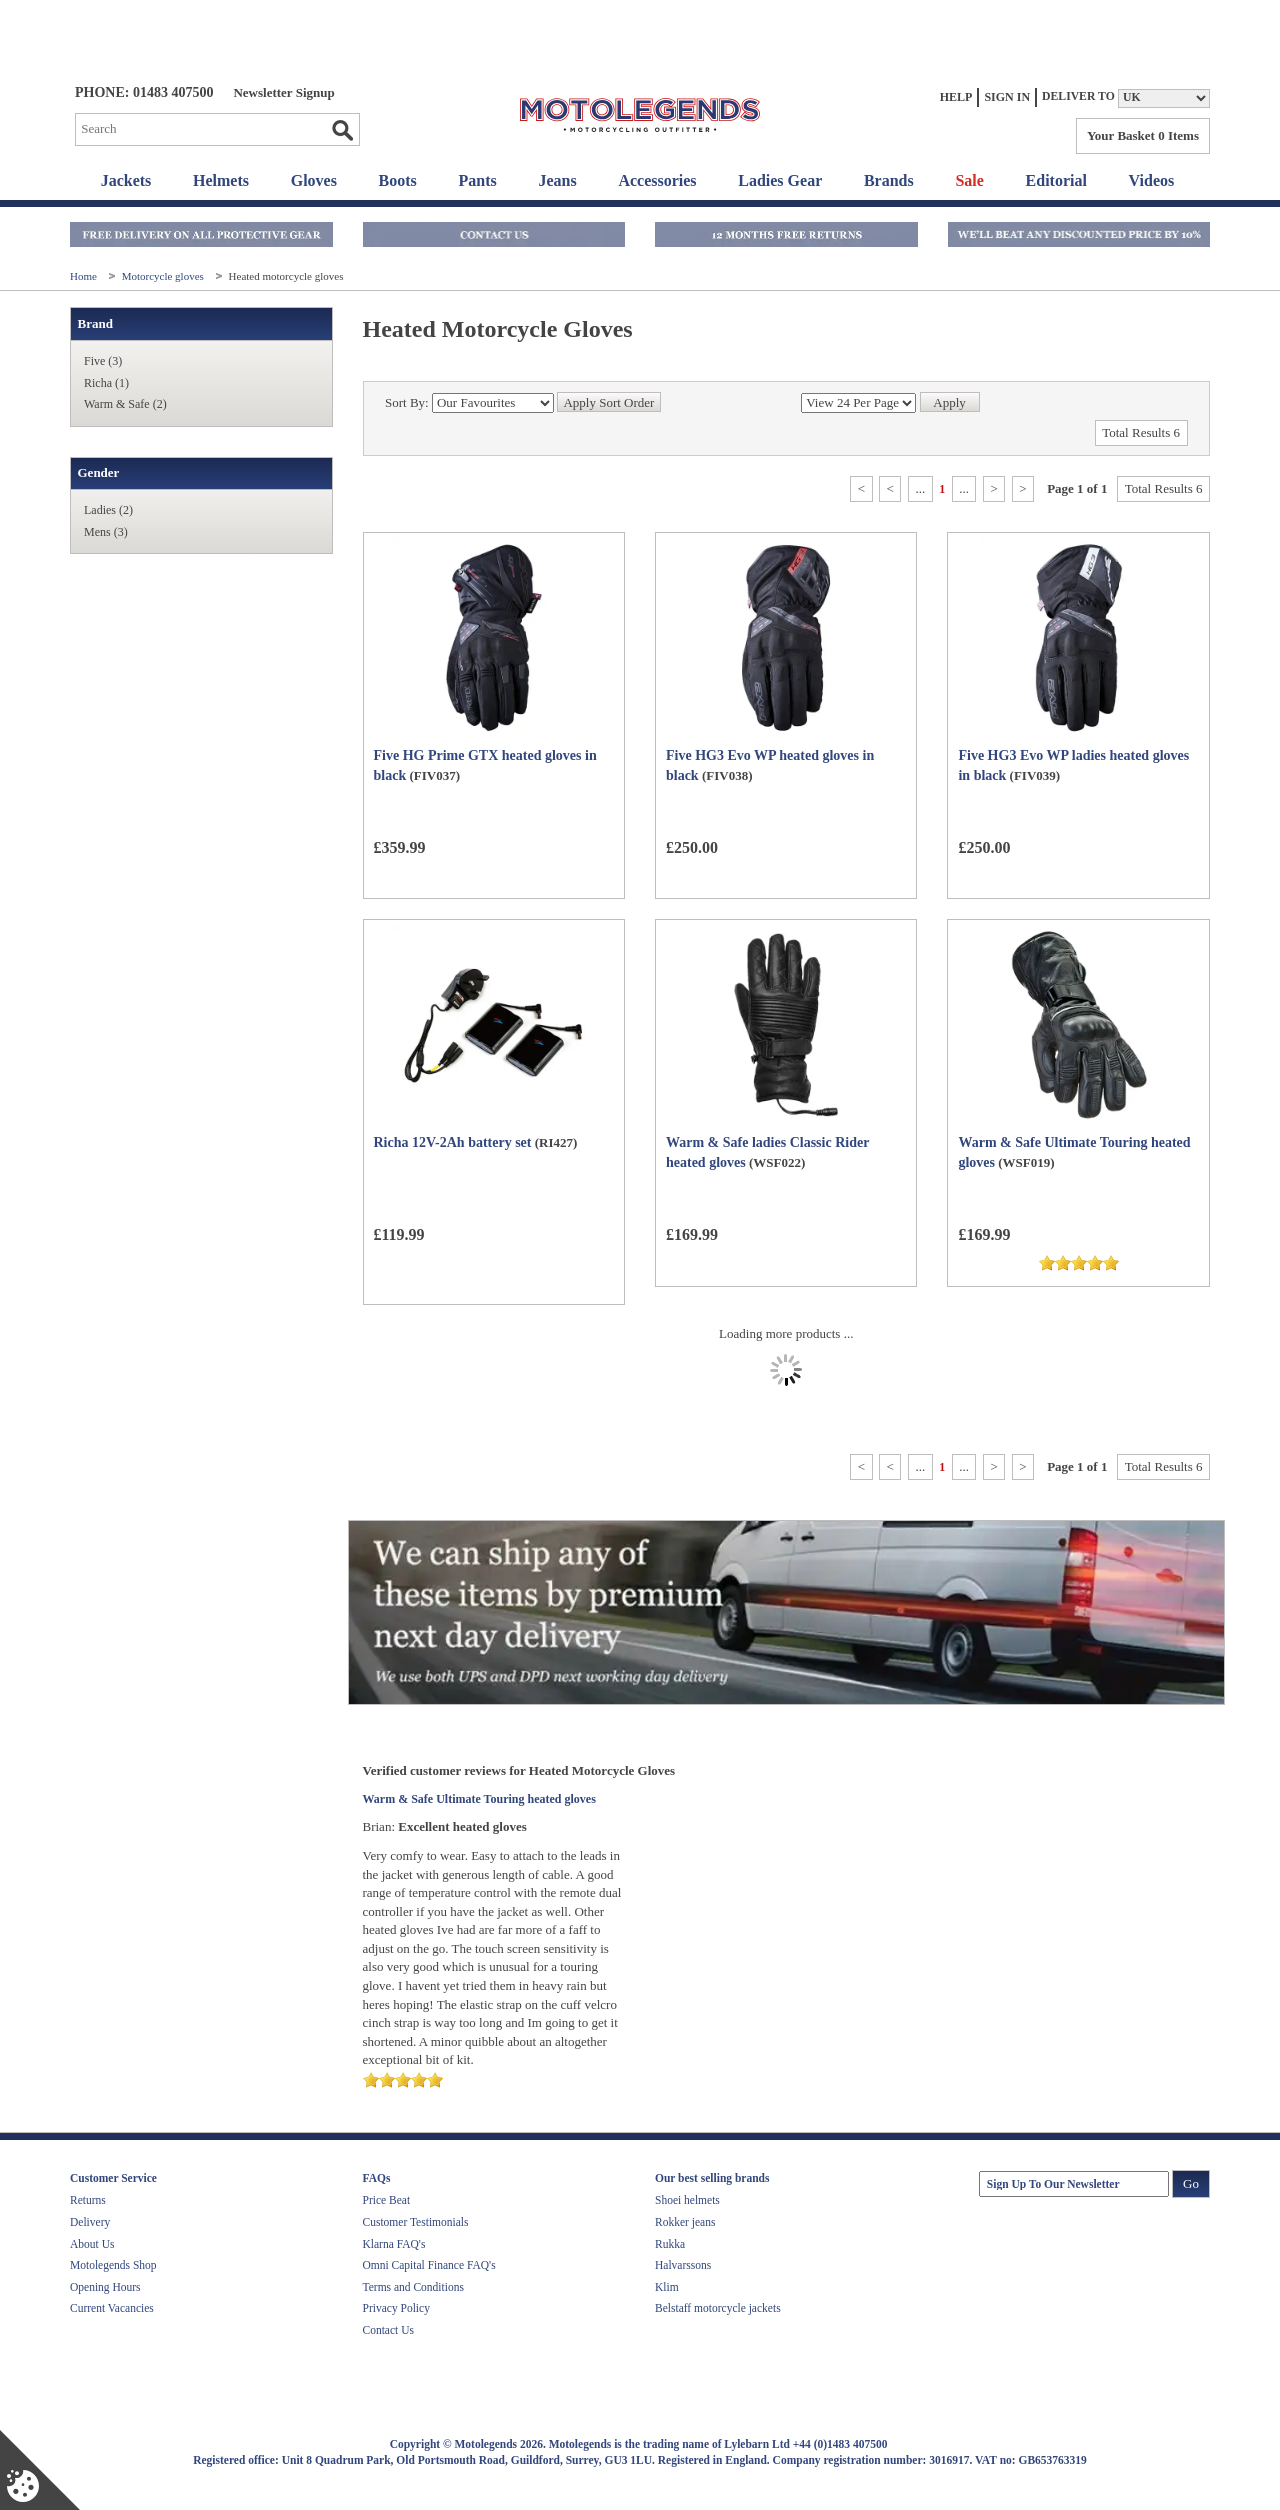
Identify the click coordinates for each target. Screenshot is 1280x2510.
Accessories (657, 180)
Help (956, 97)
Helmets (221, 180)
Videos (1152, 180)
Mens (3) (106, 532)
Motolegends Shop (113, 2265)
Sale (969, 180)
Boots (398, 180)
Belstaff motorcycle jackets (718, 2308)
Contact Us (388, 2330)
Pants (478, 180)
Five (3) (103, 361)
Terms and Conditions (413, 2287)
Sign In (1007, 97)
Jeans (557, 180)
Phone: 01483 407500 (144, 92)
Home (85, 276)
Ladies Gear (780, 180)
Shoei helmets (687, 2200)
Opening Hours (105, 2287)
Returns (88, 2200)
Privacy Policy (396, 2308)
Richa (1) (106, 383)
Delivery (90, 2222)
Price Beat (387, 2200)
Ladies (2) (108, 510)
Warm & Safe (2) (125, 404)
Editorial (1056, 180)
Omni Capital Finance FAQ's (429, 2265)
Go (342, 130)
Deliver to (1078, 96)
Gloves (314, 180)
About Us (92, 2244)
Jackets (126, 180)
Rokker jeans (685, 2222)
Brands (889, 180)
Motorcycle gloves (164, 276)
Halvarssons (683, 2265)
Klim (667, 2287)
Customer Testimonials (416, 2222)
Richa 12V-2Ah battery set (453, 1142)
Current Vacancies (112, 2308)
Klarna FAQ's (394, 2244)
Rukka (670, 2244)
